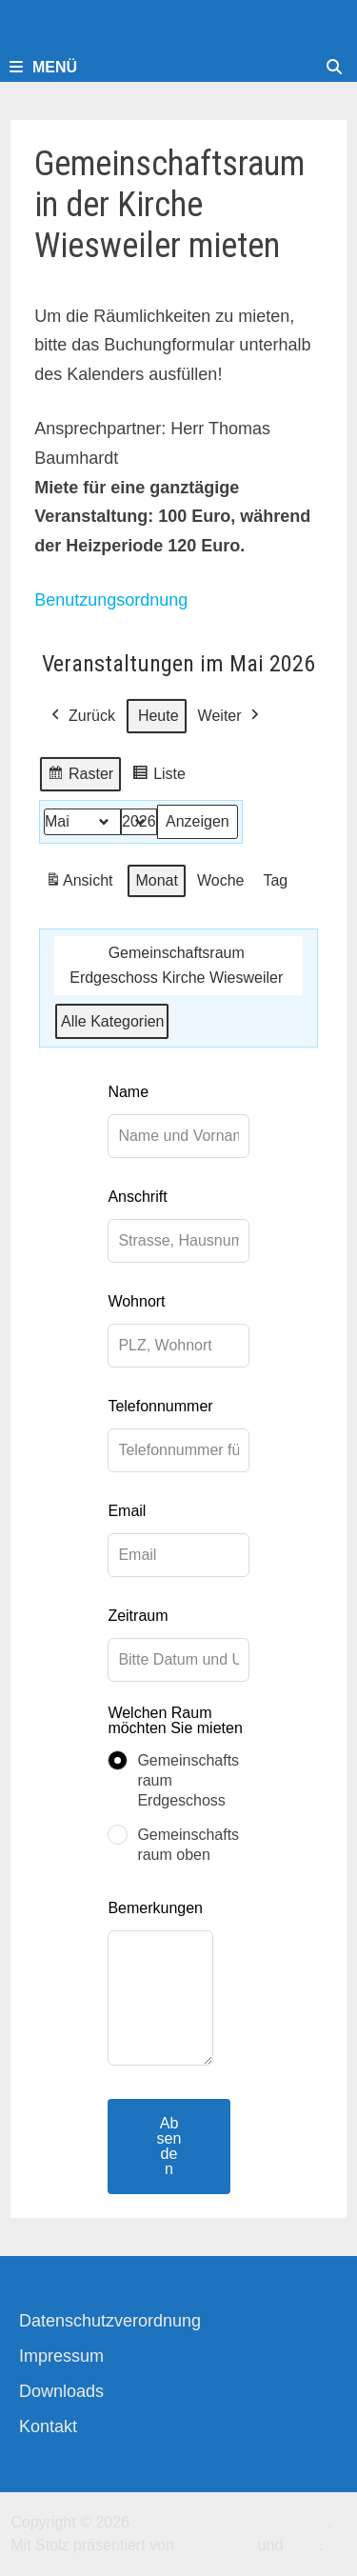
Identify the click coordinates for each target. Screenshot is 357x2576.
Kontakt (48, 2426)
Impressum (61, 2356)
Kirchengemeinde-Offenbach (230, 2522)
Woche (221, 880)
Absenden (169, 2146)
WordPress (215, 2545)
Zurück (81, 716)
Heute (158, 716)
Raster (80, 776)
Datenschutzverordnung (110, 2320)
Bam (303, 2545)
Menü (43, 67)
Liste (158, 776)
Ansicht (82, 884)
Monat (157, 880)
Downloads (61, 2391)
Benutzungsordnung (111, 599)
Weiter (230, 716)
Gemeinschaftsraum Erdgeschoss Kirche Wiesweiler (176, 965)
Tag (276, 880)
